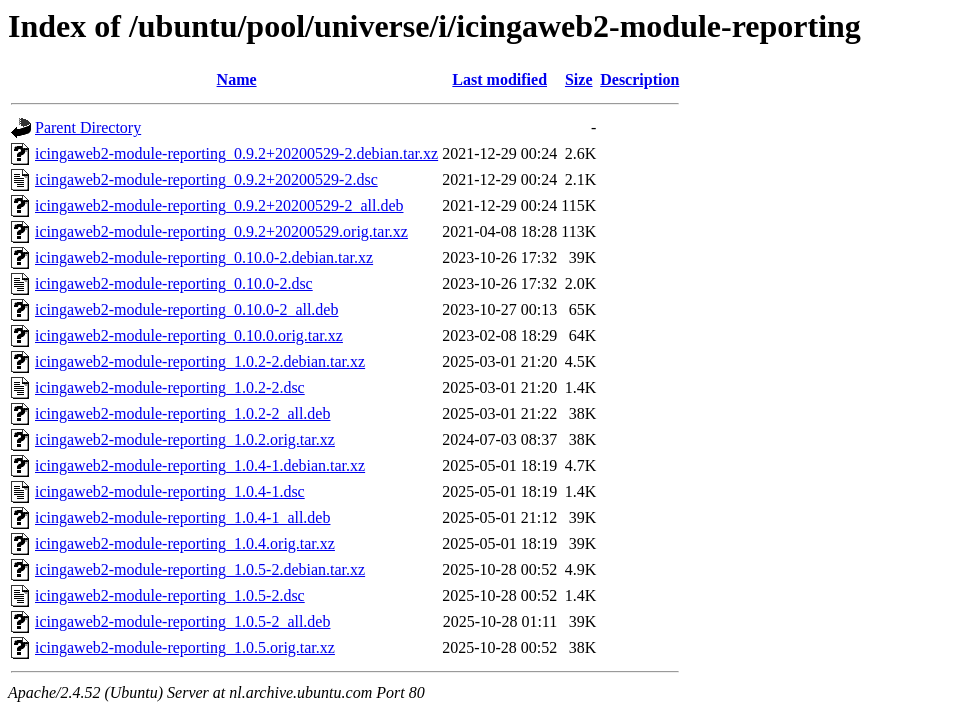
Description (639, 79)
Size (579, 79)
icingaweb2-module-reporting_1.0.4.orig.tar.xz (185, 543)
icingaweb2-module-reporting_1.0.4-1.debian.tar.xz (200, 465)
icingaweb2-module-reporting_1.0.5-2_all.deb (182, 621)
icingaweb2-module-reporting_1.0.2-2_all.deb (182, 413)
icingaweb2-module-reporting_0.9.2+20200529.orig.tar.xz (221, 231)
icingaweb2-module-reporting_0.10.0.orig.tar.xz (189, 335)
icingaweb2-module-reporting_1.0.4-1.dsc (170, 491)
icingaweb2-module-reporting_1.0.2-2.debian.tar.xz (200, 361)
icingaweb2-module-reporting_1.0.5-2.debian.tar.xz (200, 569)
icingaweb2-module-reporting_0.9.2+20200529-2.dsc (206, 179)
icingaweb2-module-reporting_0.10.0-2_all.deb (186, 309)
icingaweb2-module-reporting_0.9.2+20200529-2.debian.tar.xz (236, 153)
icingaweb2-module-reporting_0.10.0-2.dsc (174, 283)
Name (237, 79)
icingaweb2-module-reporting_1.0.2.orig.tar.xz (185, 439)
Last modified (499, 79)
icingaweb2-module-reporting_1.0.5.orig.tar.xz (185, 647)
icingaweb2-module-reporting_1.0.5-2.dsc (170, 595)
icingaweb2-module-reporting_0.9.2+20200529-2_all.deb (219, 205)
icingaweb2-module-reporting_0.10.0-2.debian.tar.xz (204, 257)
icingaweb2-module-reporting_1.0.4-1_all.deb (182, 517)
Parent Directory (88, 127)
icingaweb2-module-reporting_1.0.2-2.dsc (170, 387)
